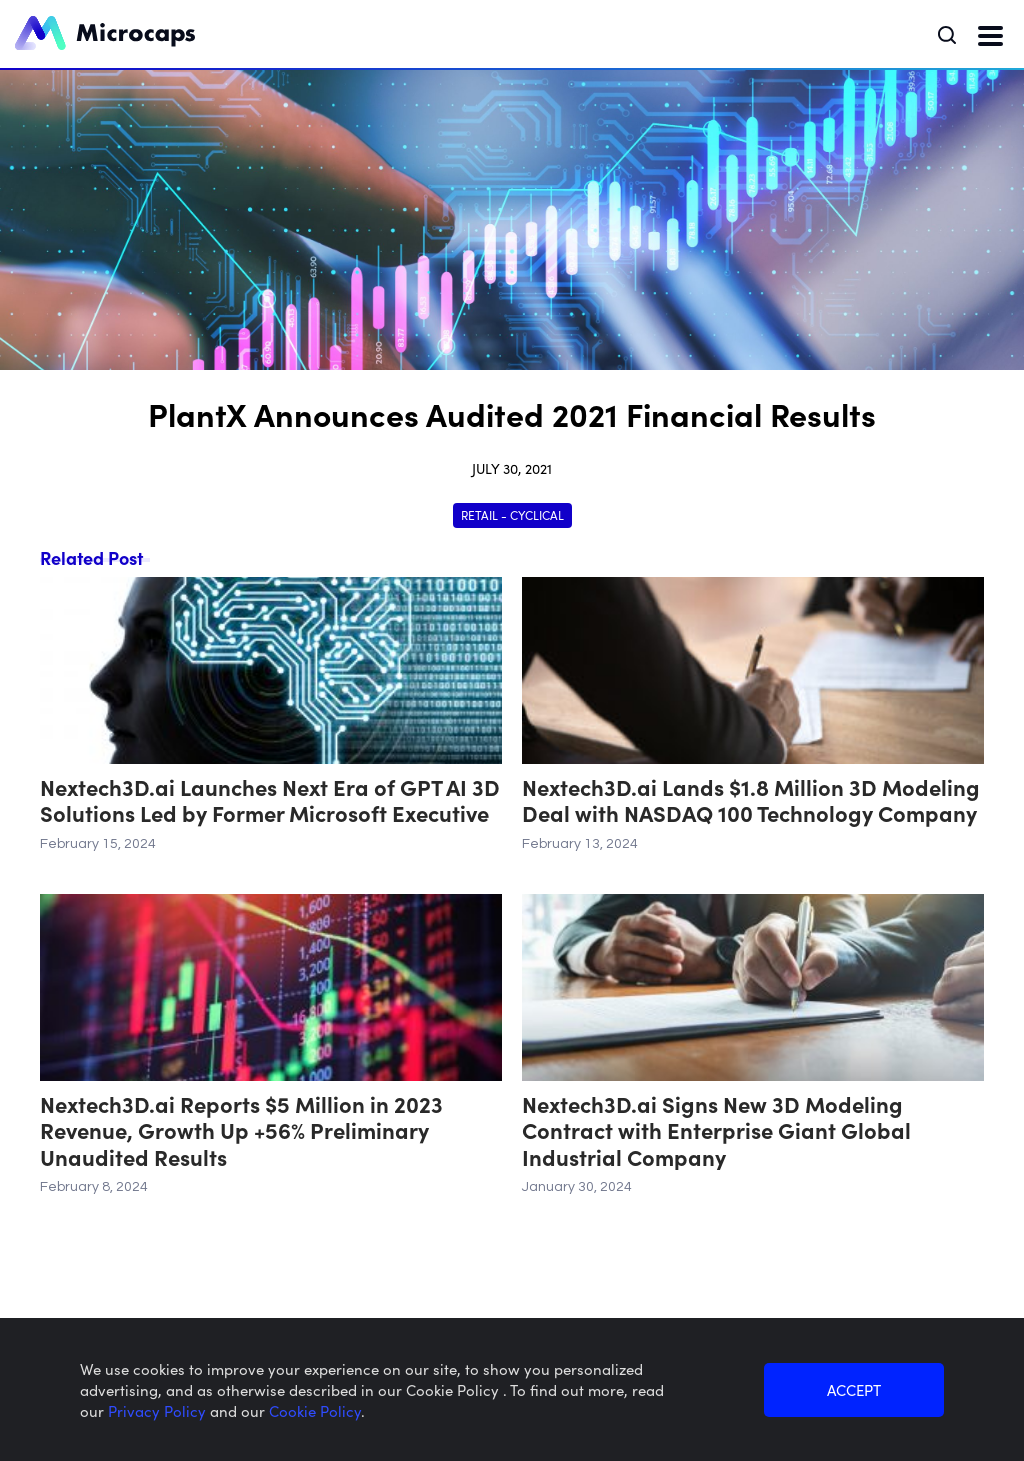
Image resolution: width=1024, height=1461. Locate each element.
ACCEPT (854, 1389)
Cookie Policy (315, 1410)
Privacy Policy (159, 1410)
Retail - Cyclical (512, 514)
